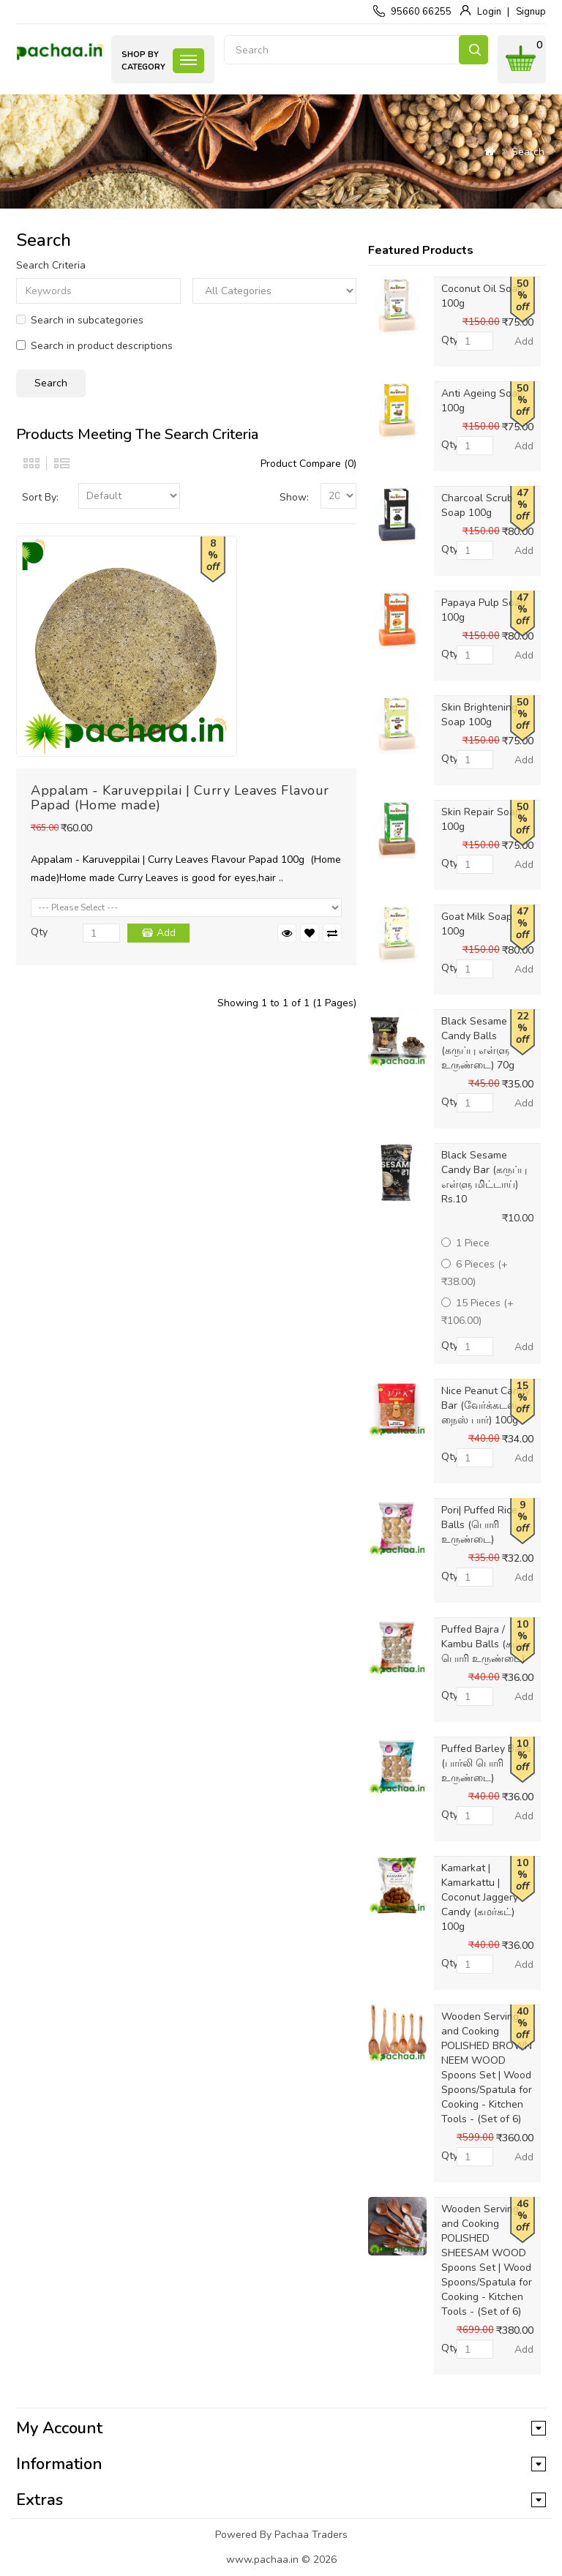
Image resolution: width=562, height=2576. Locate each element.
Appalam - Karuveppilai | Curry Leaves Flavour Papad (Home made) (180, 798)
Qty (39, 932)
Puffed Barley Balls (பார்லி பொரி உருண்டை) (486, 1763)
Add (166, 933)
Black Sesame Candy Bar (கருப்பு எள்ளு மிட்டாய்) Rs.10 (484, 1177)
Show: (294, 497)
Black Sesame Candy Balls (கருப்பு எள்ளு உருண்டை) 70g (477, 1043)
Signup (531, 11)
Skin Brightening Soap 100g (479, 714)
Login (489, 11)
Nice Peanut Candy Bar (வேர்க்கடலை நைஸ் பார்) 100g (485, 1405)
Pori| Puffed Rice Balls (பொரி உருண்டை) (479, 1524)
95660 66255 (421, 11)
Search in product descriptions (94, 346)
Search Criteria (51, 265)
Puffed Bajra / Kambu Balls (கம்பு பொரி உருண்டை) (484, 1644)
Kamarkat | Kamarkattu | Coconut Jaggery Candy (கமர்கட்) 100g (479, 1897)
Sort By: (40, 497)
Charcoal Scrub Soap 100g (477, 505)
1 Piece (465, 1243)
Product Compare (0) (308, 464)
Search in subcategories (79, 320)
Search (473, 49)
